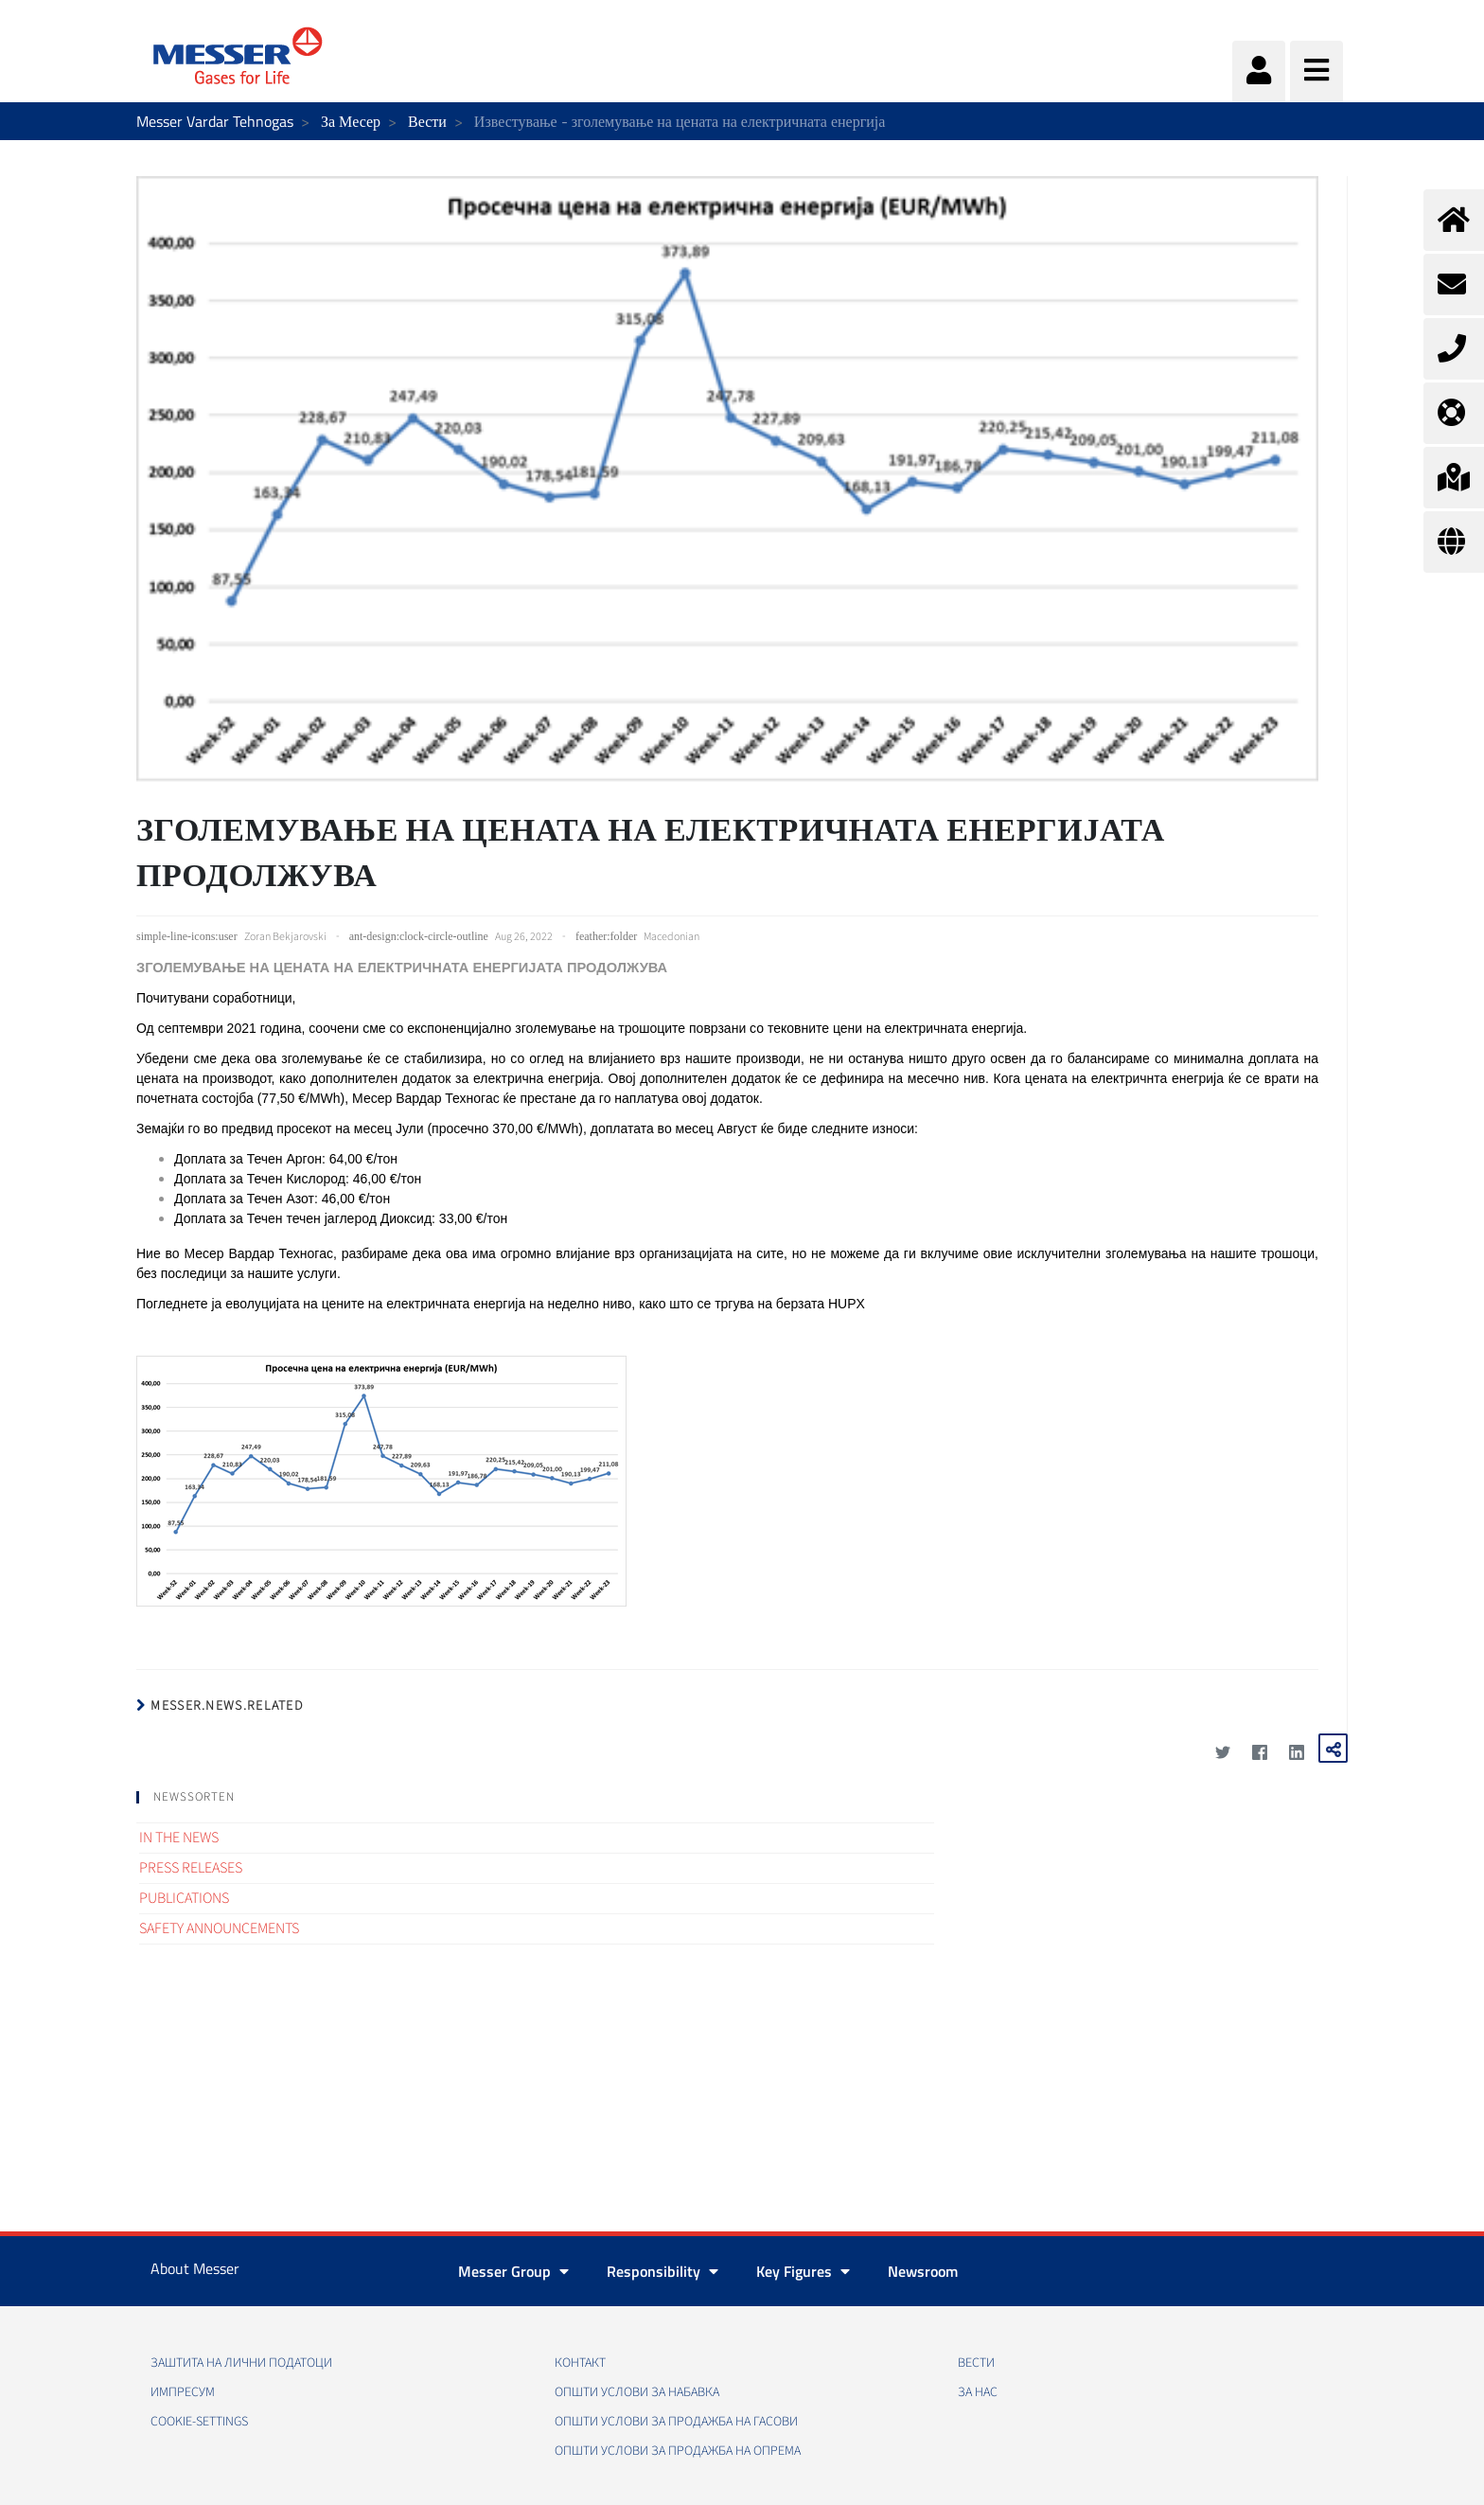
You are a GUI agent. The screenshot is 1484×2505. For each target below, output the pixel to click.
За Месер (350, 121)
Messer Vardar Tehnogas (214, 121)
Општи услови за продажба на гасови (676, 2421)
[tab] (535, 1797)
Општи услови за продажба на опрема (678, 2451)
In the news (179, 1837)
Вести (427, 121)
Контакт (580, 2363)
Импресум (182, 2392)
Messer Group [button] (513, 2271)
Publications (184, 1898)
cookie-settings (199, 2421)
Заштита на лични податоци (241, 2363)
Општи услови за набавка (637, 2392)
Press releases (190, 1867)
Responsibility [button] (662, 2271)
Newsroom (923, 2271)
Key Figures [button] (803, 2271)
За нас (978, 2392)
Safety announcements (219, 1928)
